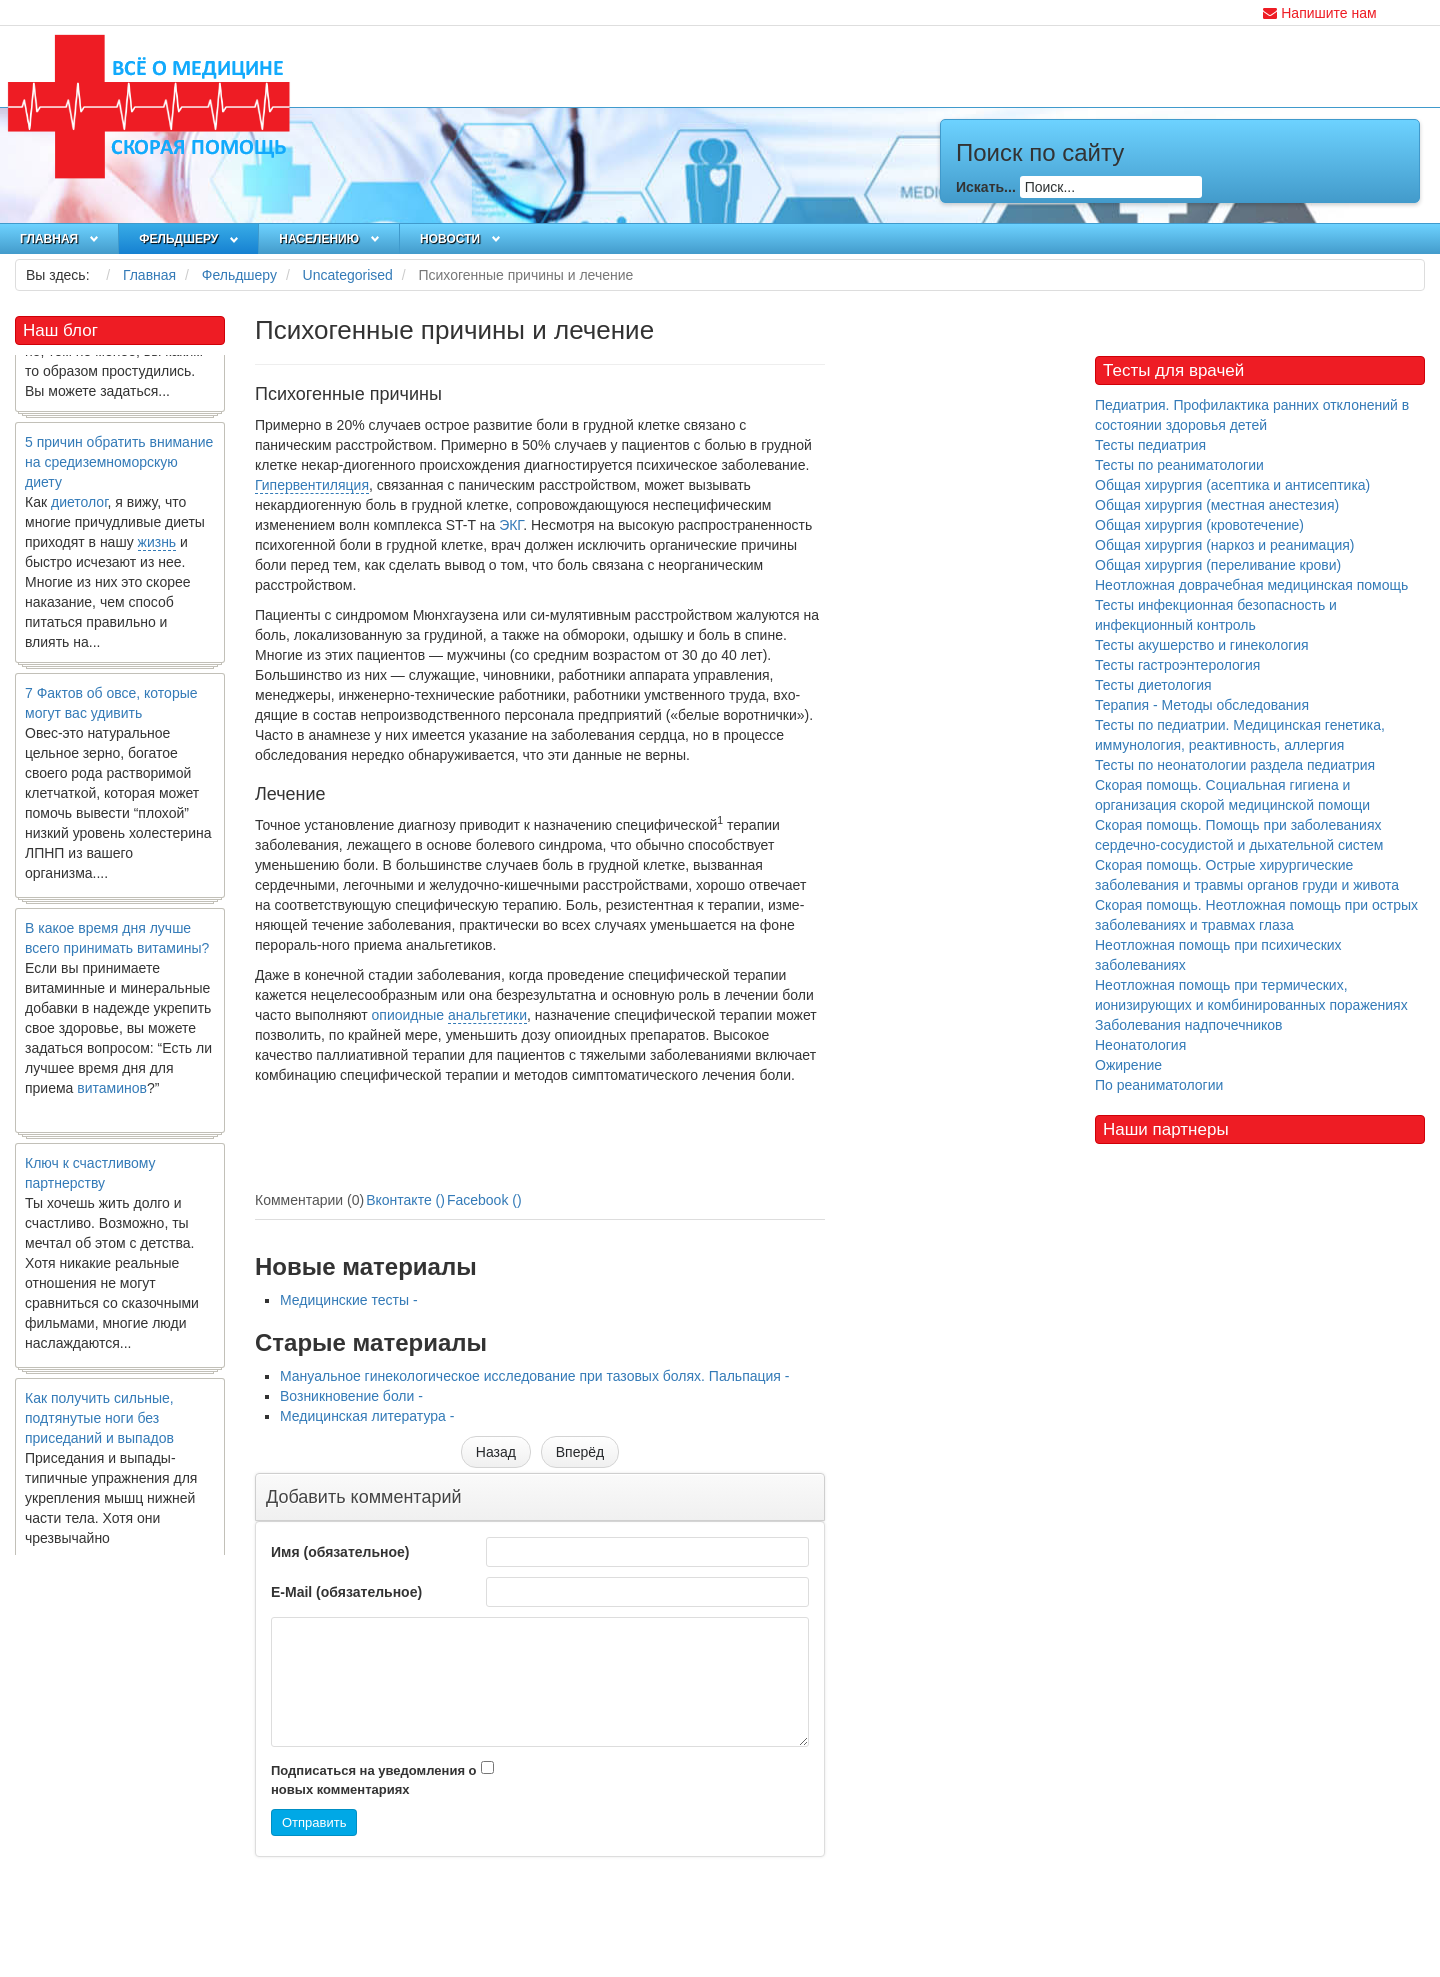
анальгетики (487, 1015)
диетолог (79, 509)
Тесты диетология (1153, 685)
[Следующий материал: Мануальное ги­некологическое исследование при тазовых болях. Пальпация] (580, 1452)
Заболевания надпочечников (1189, 1025)
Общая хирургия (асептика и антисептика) (1232, 485)
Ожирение (1128, 1065)
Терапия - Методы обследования (1202, 705)
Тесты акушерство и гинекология (1202, 645)
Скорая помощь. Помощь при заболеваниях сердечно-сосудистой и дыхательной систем (1239, 835)
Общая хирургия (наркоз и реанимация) (1224, 545)
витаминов (112, 1095)
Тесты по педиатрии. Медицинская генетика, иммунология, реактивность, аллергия (1240, 735)
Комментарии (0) (309, 1200)
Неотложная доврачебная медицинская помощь (1251, 585)
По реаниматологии (1159, 1085)
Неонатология (1140, 1045)
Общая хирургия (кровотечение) (1199, 525)
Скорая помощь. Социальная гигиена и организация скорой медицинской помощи (1232, 795)
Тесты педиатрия (1150, 445)
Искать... (986, 187)
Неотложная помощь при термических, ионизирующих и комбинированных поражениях (1251, 995)
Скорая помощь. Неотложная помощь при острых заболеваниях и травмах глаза (1256, 915)
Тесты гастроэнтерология (1177, 665)
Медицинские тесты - (349, 1300)
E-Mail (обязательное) (346, 1592)
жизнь (157, 549)
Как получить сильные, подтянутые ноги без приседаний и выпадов (99, 1425)
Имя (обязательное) (340, 1552)
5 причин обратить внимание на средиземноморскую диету (119, 469)
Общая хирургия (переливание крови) (1218, 565)
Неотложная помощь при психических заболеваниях (1218, 955)
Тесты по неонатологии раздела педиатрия (1235, 765)
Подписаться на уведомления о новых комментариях (374, 1780)
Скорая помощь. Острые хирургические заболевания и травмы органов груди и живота (1247, 875)
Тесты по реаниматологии (1179, 465)
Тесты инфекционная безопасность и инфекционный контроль (1216, 615)
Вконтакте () (405, 1200)
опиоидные (408, 1015)
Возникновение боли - (351, 1396)
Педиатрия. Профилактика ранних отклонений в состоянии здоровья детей (1252, 415)
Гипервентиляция (312, 485)
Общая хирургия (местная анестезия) (1217, 505)
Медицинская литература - (367, 1416)
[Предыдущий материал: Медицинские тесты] (496, 1452)
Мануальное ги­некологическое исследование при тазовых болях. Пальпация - (534, 1376)
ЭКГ (511, 525)
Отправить (314, 1822)
